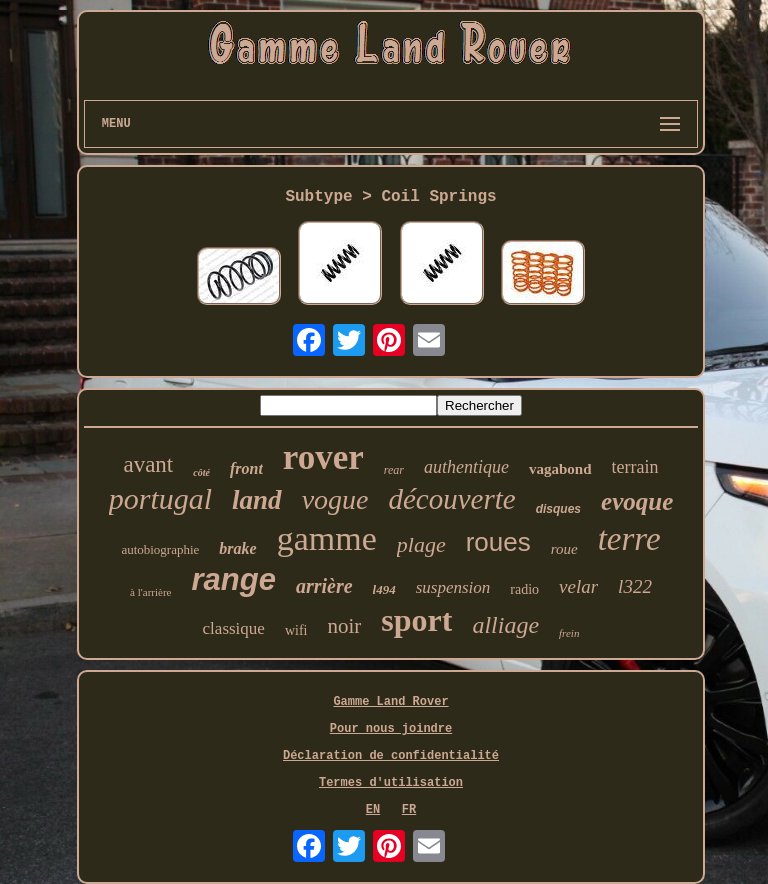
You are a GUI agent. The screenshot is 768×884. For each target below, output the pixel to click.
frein (569, 633)
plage (421, 544)
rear (394, 470)
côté (201, 472)
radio (524, 589)
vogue (335, 499)
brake (237, 548)
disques (558, 509)
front (246, 468)
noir (344, 626)
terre (629, 539)
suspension (453, 587)
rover (323, 457)
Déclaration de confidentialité (391, 756)
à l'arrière (150, 592)
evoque (637, 501)
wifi (296, 630)
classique (234, 628)
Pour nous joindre (391, 729)
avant (148, 464)
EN (373, 810)
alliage (505, 625)
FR (409, 810)
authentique (466, 467)
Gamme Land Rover (390, 702)
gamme (327, 538)
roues (498, 542)
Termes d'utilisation (391, 783)
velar (578, 586)
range (233, 579)
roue (564, 549)
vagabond (560, 469)
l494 (384, 589)
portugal (160, 498)
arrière (324, 586)
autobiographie (160, 549)
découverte (451, 499)
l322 (635, 586)
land (257, 500)
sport (416, 620)
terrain (635, 467)
